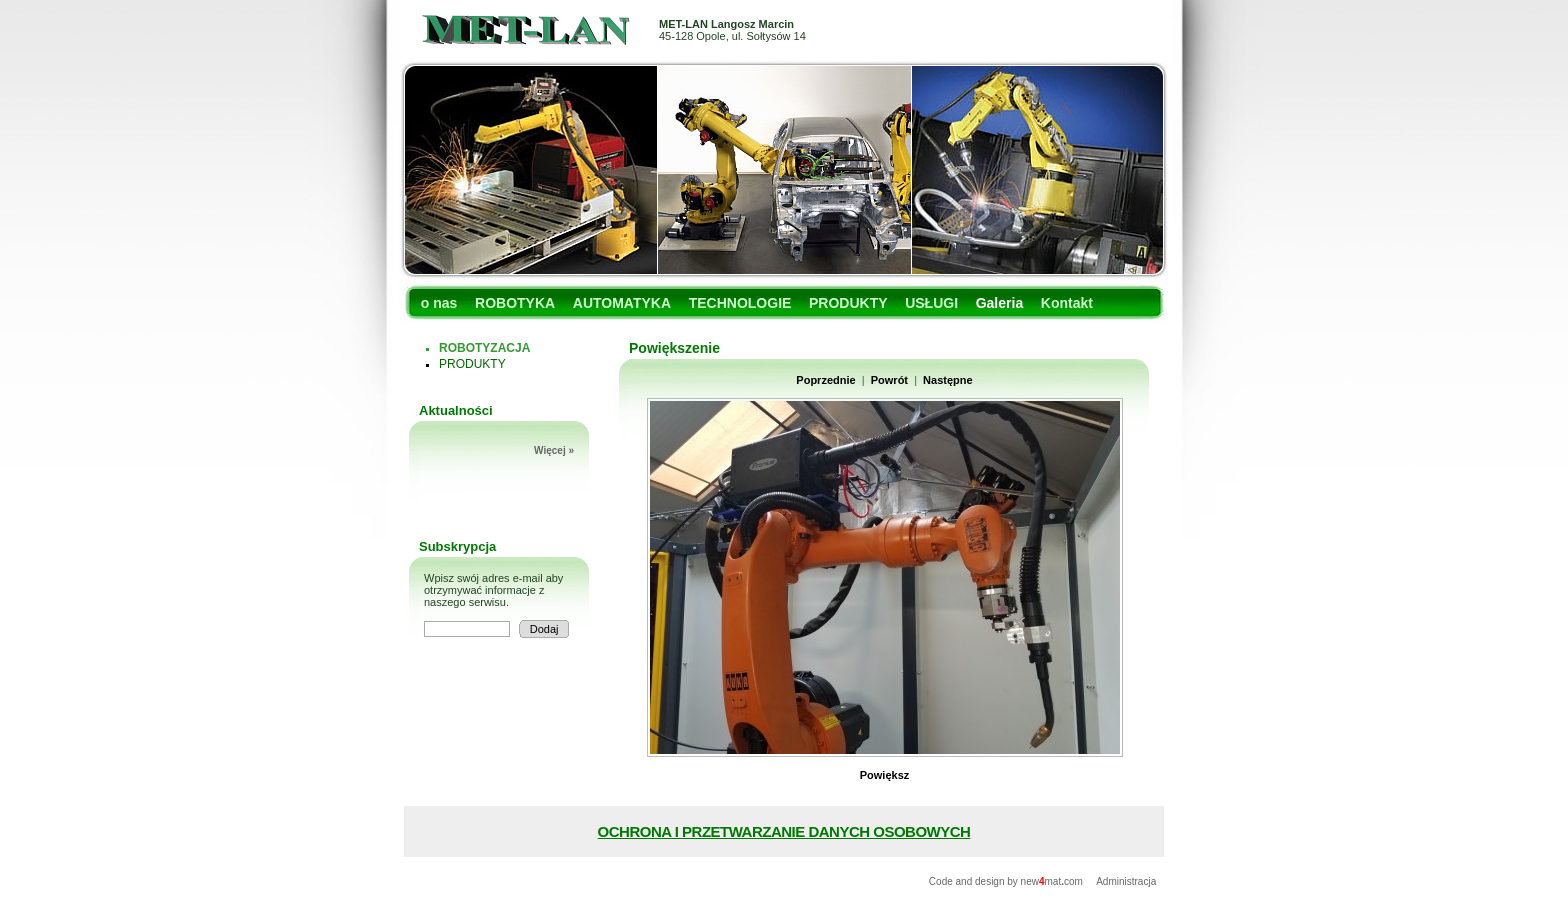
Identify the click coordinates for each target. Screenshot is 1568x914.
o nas (439, 303)
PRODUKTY (848, 303)
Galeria (999, 303)
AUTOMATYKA (622, 303)
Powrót (889, 380)
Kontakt (1067, 303)
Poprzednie (825, 380)
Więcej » (554, 450)
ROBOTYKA (515, 303)
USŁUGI (931, 303)
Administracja (1126, 881)
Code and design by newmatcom (1007, 881)
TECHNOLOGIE (740, 303)
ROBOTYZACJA (484, 348)
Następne (948, 380)
